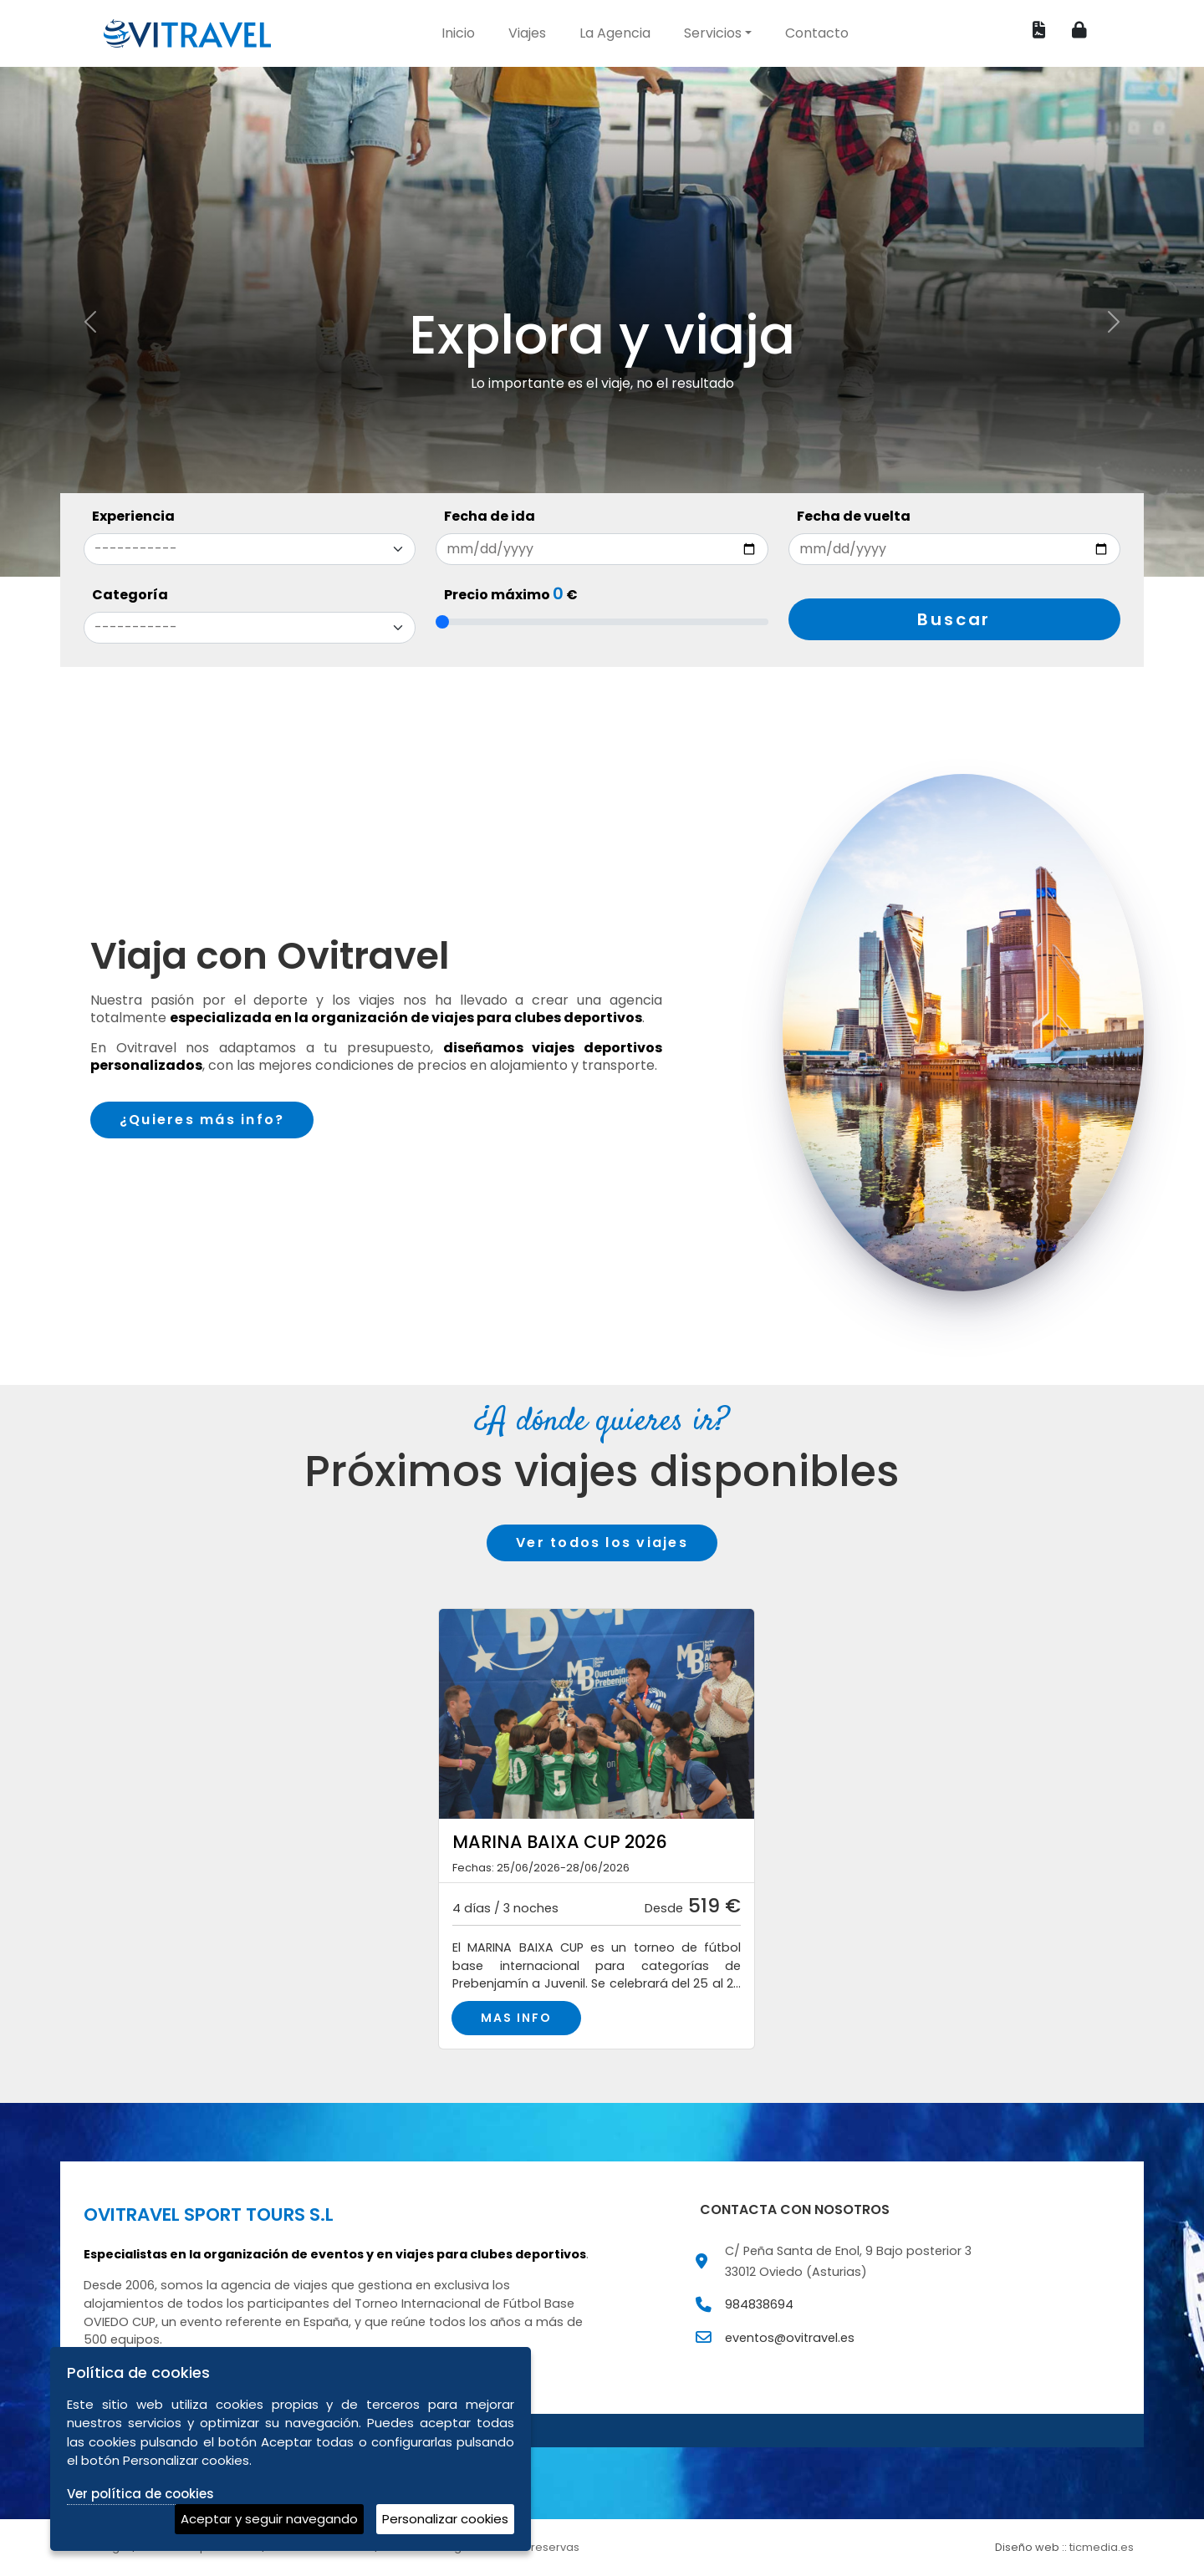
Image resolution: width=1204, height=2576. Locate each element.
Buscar (954, 619)
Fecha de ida (489, 516)
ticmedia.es (1101, 2555)
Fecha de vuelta (854, 516)
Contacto (817, 33)
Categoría (130, 594)
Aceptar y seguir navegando (269, 2519)
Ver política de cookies (140, 2493)
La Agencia (614, 33)
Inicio (458, 33)
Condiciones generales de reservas (480, 2555)
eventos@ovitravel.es (790, 2344)
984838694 (759, 2312)
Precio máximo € (511, 595)
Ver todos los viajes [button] (602, 1542)
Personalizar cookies (445, 2519)
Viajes (527, 33)
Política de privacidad (199, 2555)
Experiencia (133, 516)
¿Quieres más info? (202, 1119)
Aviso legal (100, 2555)
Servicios (713, 33)
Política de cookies (320, 2555)
